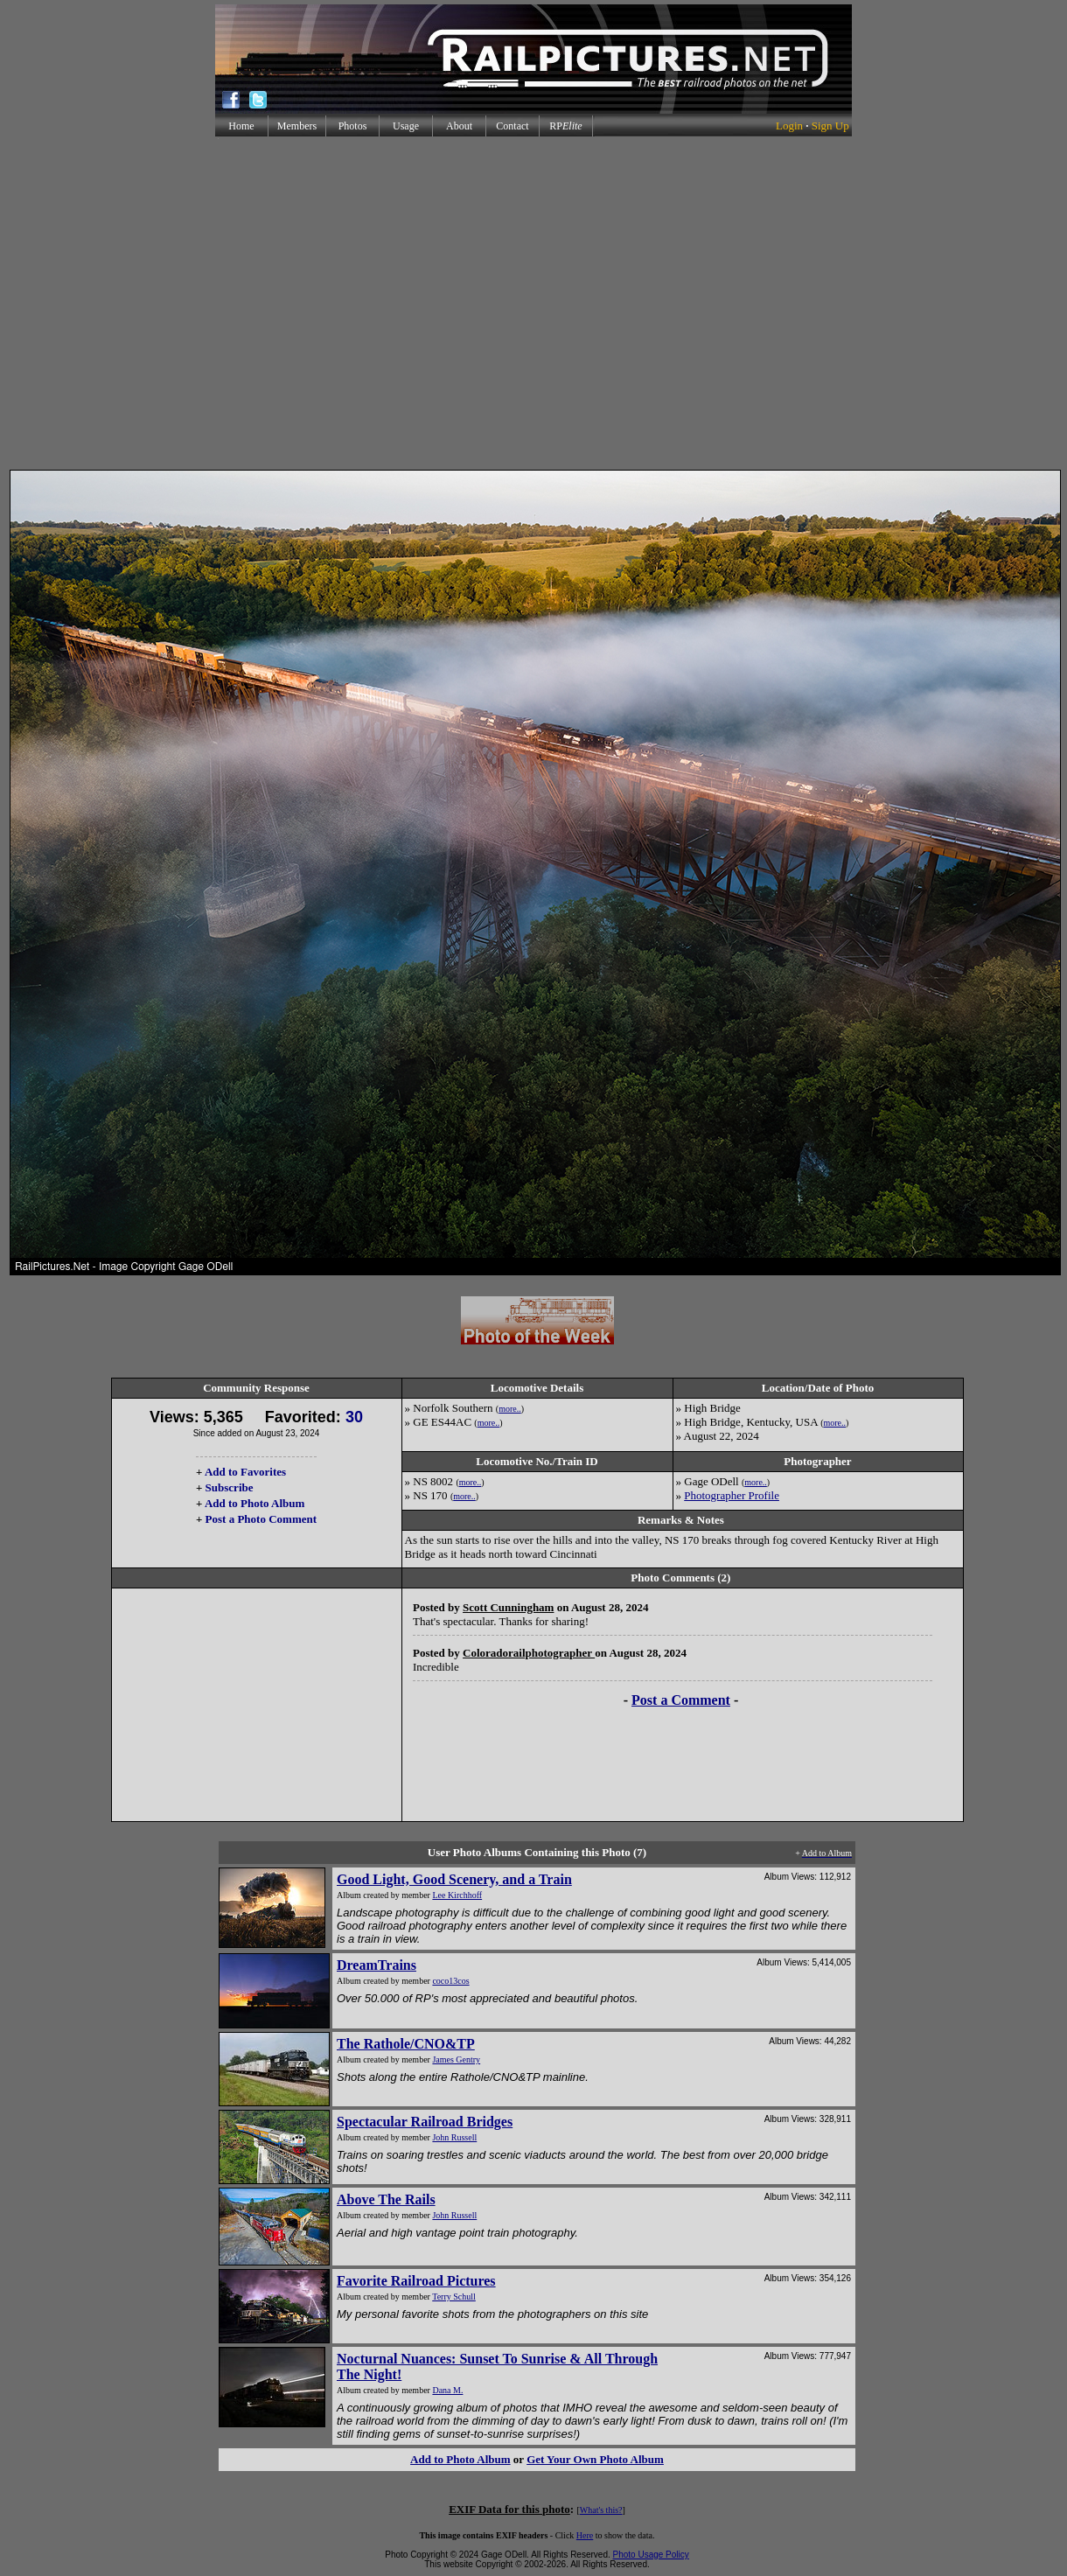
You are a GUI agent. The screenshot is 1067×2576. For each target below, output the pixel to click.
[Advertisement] (530, 303)
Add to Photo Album (255, 1503)
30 (354, 1417)
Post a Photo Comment (261, 1518)
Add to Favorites (245, 1471)
